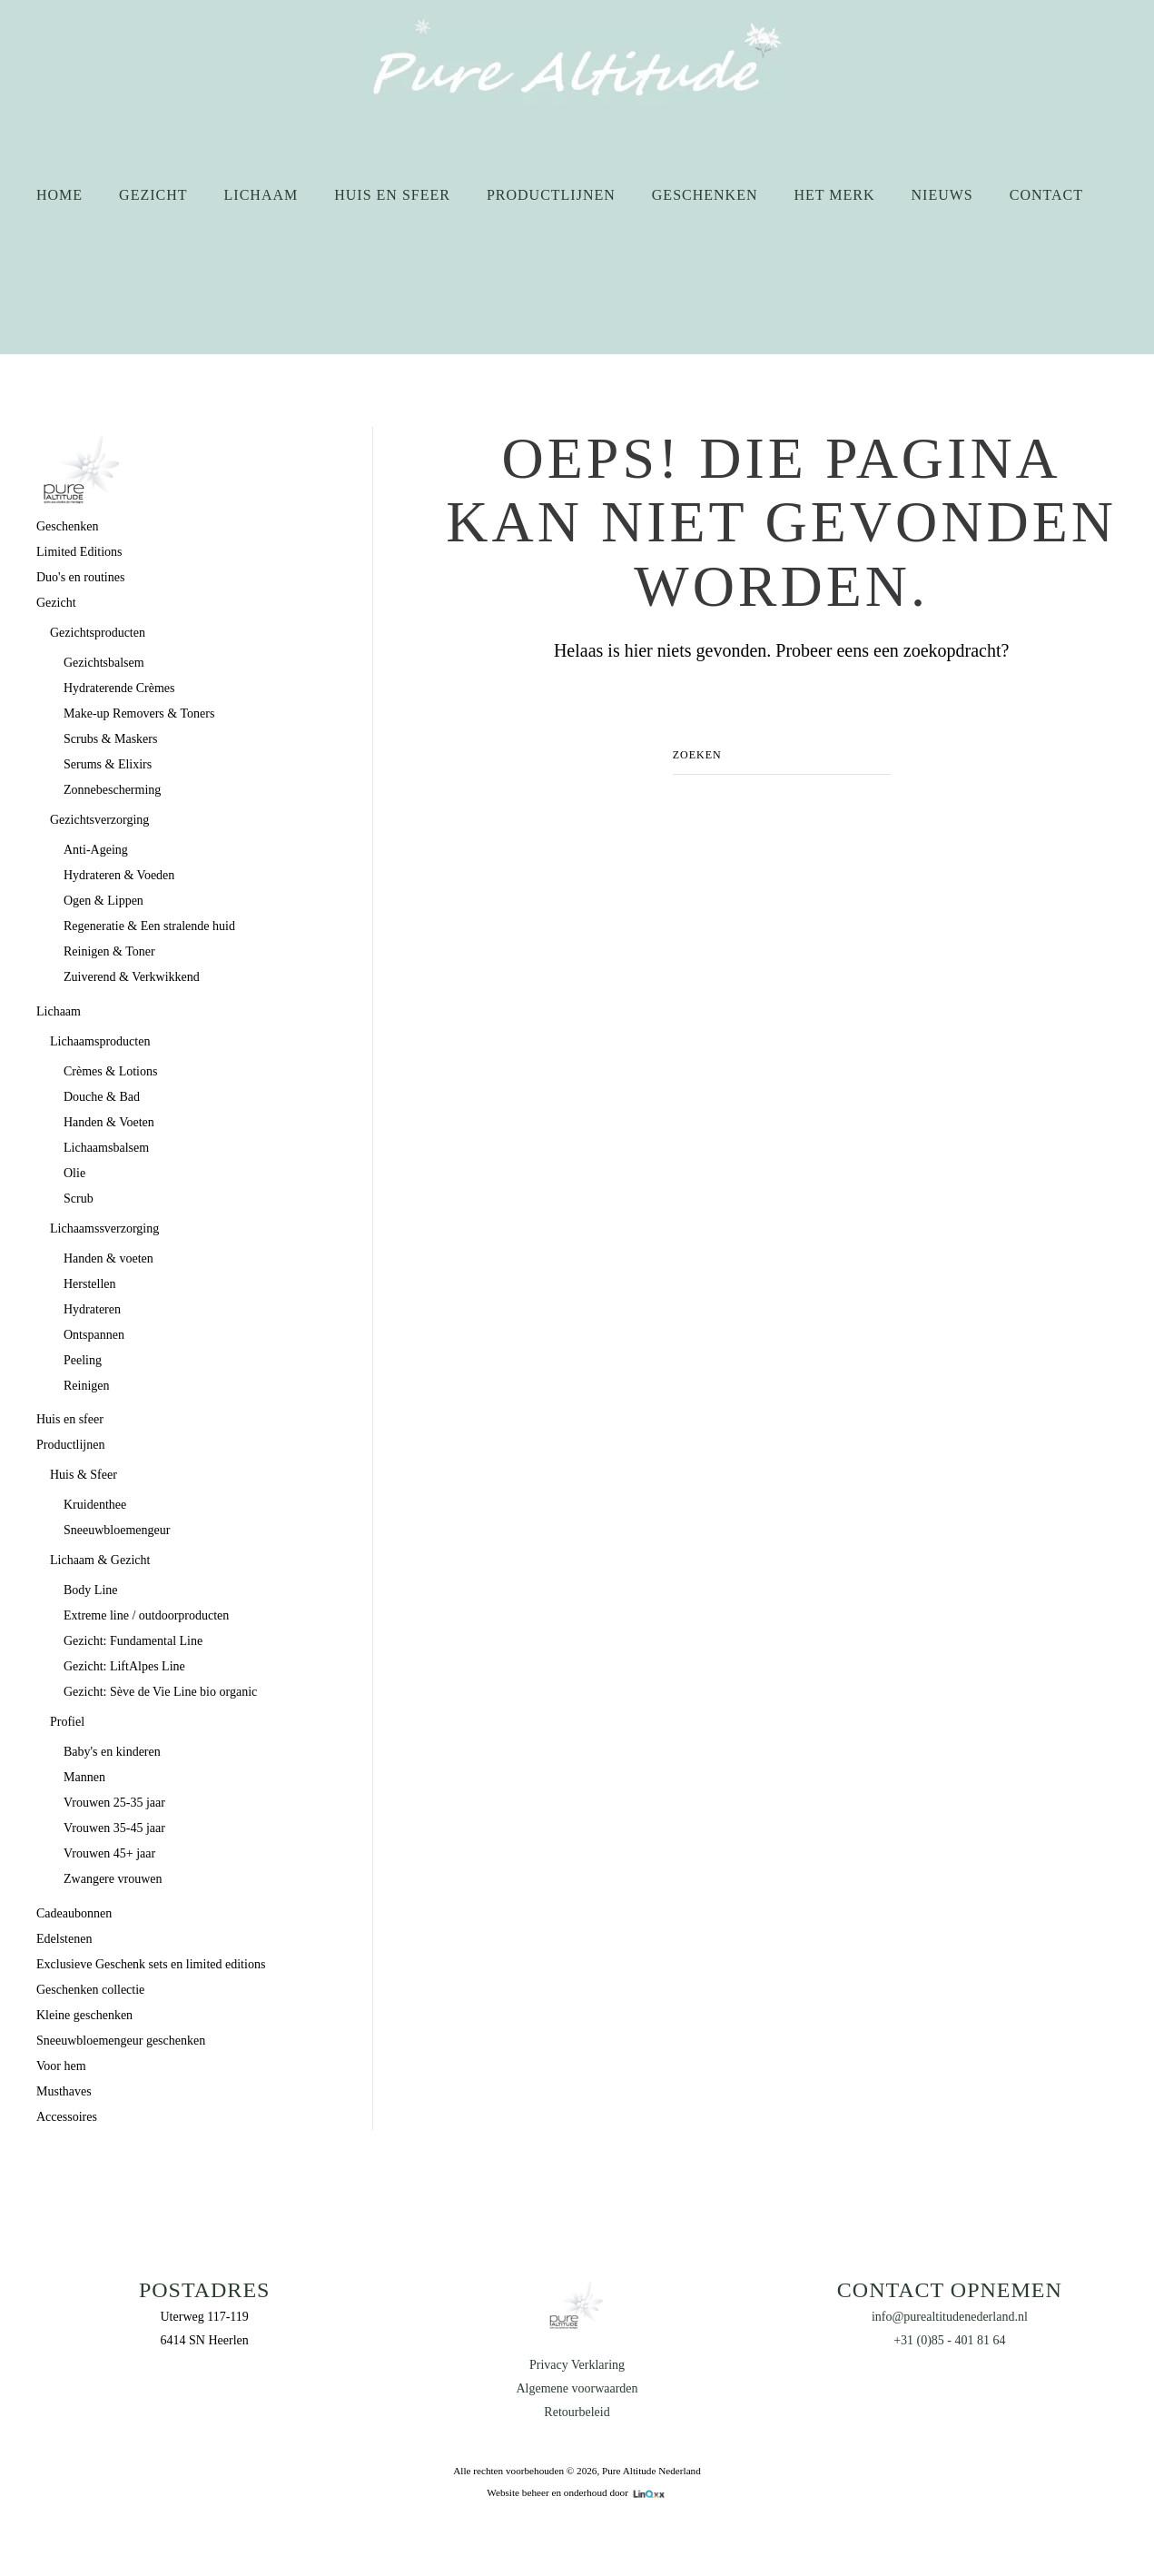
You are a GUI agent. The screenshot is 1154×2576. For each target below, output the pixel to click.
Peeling (83, 1360)
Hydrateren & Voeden (119, 875)
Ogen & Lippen (103, 900)
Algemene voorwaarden (576, 2388)
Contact (1046, 195)
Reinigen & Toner (109, 951)
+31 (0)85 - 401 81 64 (949, 2340)
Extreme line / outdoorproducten (146, 1615)
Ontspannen (94, 1335)
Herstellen (90, 1284)
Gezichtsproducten (97, 632)
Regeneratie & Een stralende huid (149, 926)
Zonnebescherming (112, 790)
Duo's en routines (80, 577)
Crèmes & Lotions (110, 1071)
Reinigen (87, 1385)
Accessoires (66, 2117)
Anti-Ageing (96, 850)
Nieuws (942, 195)
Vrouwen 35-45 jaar (114, 1828)
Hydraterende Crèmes (119, 688)
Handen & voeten (108, 1258)
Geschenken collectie (90, 1989)
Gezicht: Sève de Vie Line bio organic (160, 1692)
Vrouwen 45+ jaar (109, 1853)
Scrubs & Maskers (110, 739)
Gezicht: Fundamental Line (133, 1641)
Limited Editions (79, 552)
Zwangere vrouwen (113, 1879)
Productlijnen (551, 195)
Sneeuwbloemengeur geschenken (120, 2040)
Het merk (834, 195)
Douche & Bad (102, 1097)
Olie (74, 1173)
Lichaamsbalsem (106, 1147)
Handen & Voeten (109, 1122)
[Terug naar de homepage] (577, 63)
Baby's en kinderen (112, 1752)
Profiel (67, 1722)
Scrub (79, 1198)
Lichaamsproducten (100, 1041)
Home (59, 195)
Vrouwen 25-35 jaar (114, 1802)
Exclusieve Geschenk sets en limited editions (150, 1964)
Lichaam (261, 195)
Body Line (91, 1590)
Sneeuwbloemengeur (117, 1530)
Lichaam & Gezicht (100, 1560)
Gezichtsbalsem (104, 662)
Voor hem (61, 2066)
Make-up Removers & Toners (139, 713)
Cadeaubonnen (74, 1913)
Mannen (84, 1777)
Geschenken (705, 195)
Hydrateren (92, 1309)
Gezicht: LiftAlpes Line (124, 1666)
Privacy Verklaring (577, 2365)
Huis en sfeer (392, 195)
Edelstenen (64, 1939)
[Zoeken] (782, 756)
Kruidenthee (95, 1504)
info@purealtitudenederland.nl (950, 2316)
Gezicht (153, 195)
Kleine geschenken (84, 2015)
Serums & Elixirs (108, 764)
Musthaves (64, 2091)
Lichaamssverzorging (104, 1228)
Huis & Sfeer (83, 1474)
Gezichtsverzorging (99, 820)
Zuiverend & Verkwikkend (132, 977)
